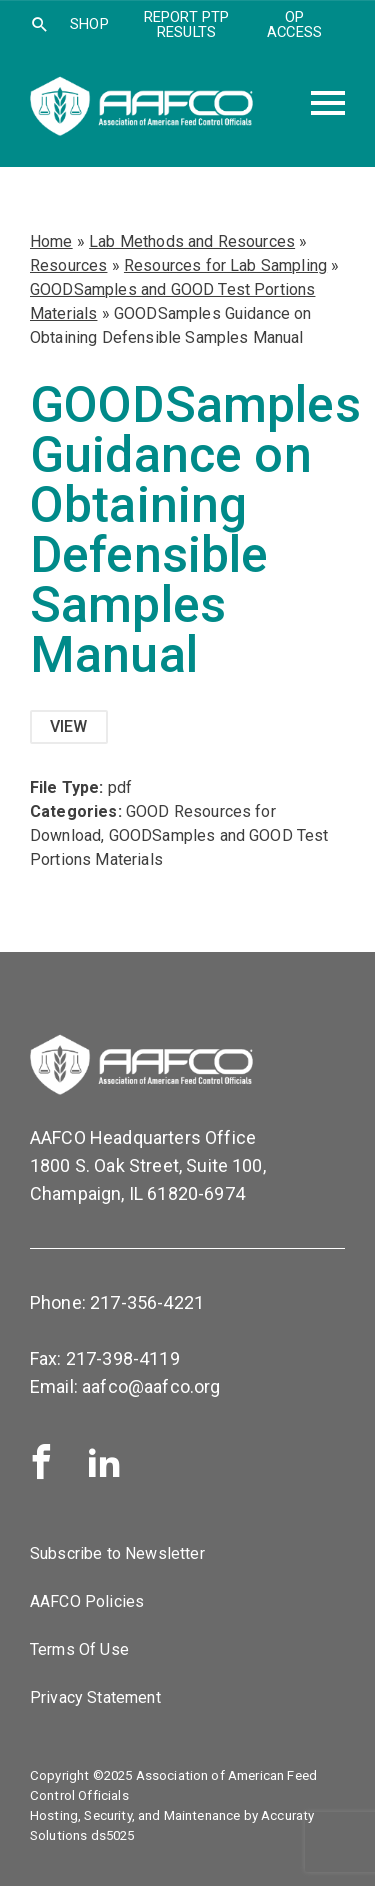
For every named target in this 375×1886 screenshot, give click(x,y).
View (69, 726)
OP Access (294, 24)
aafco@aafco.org (151, 1386)
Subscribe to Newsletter (117, 1553)
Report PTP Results (187, 24)
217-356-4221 (147, 1302)
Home (51, 241)
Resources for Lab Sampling (225, 265)
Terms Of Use (79, 1649)
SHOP (89, 24)
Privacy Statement (95, 1697)
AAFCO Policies (87, 1601)
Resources (68, 265)
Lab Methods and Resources (192, 241)
